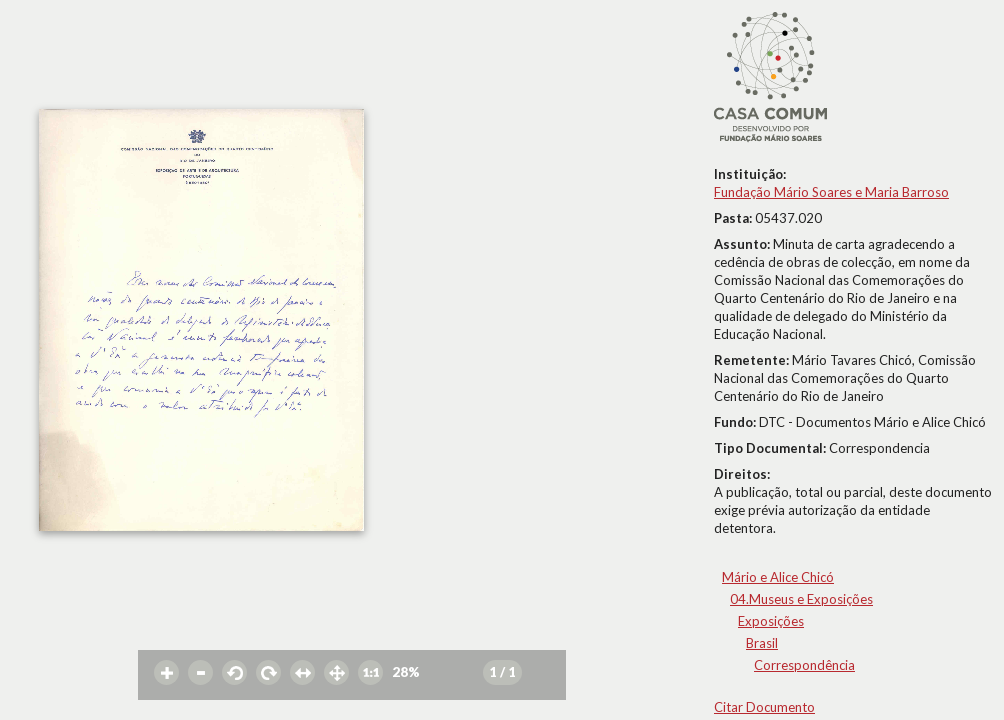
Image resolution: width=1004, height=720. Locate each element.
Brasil (762, 643)
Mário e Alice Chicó (778, 577)
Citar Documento (764, 707)
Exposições (771, 621)
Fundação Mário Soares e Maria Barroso (831, 192)
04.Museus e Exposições (801, 599)
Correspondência (804, 665)
